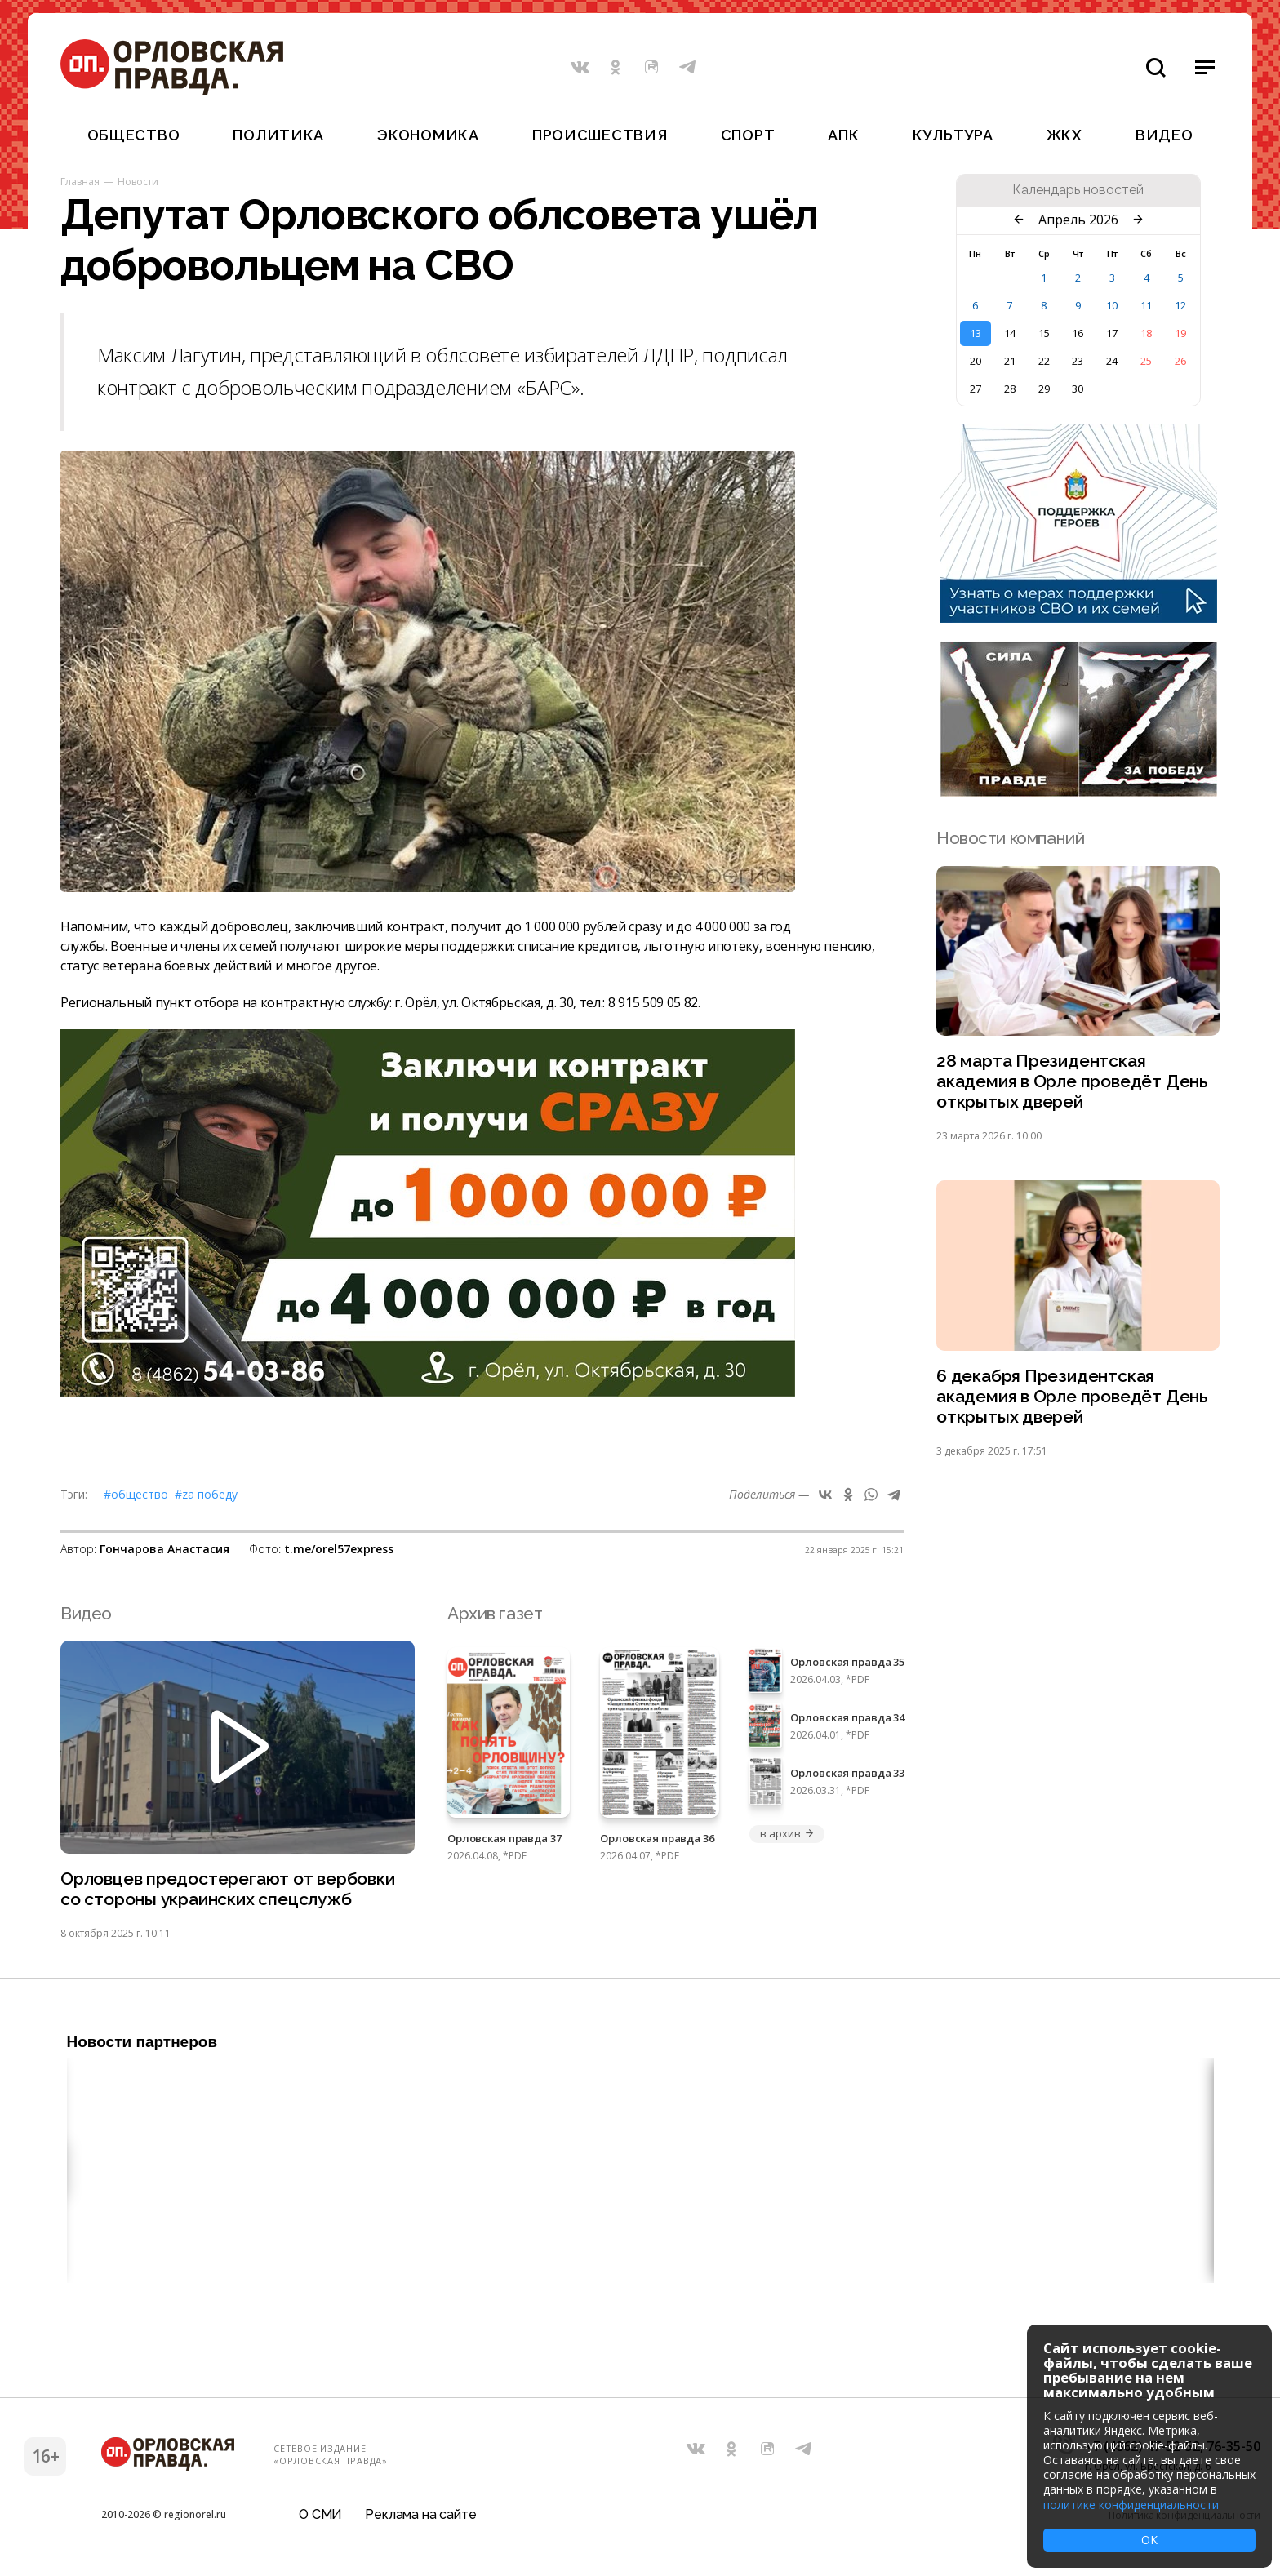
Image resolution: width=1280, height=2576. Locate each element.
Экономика (427, 135)
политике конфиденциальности (1131, 2504)
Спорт (748, 135)
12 (1180, 305)
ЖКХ (1064, 135)
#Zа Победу (206, 1494)
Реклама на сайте (420, 2514)
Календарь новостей (1078, 190)
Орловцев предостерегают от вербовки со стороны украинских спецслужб (227, 1888)
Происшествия (600, 135)
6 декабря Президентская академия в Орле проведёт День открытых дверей (1072, 1396)
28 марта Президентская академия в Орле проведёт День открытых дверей (1072, 1081)
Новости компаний (1010, 838)
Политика (278, 135)
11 (1146, 305)
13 (975, 333)
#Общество (136, 1494)
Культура (953, 135)
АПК (843, 135)
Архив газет (494, 1613)
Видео (1164, 135)
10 (1112, 305)
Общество (133, 135)
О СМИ (320, 2514)
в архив (787, 1833)
